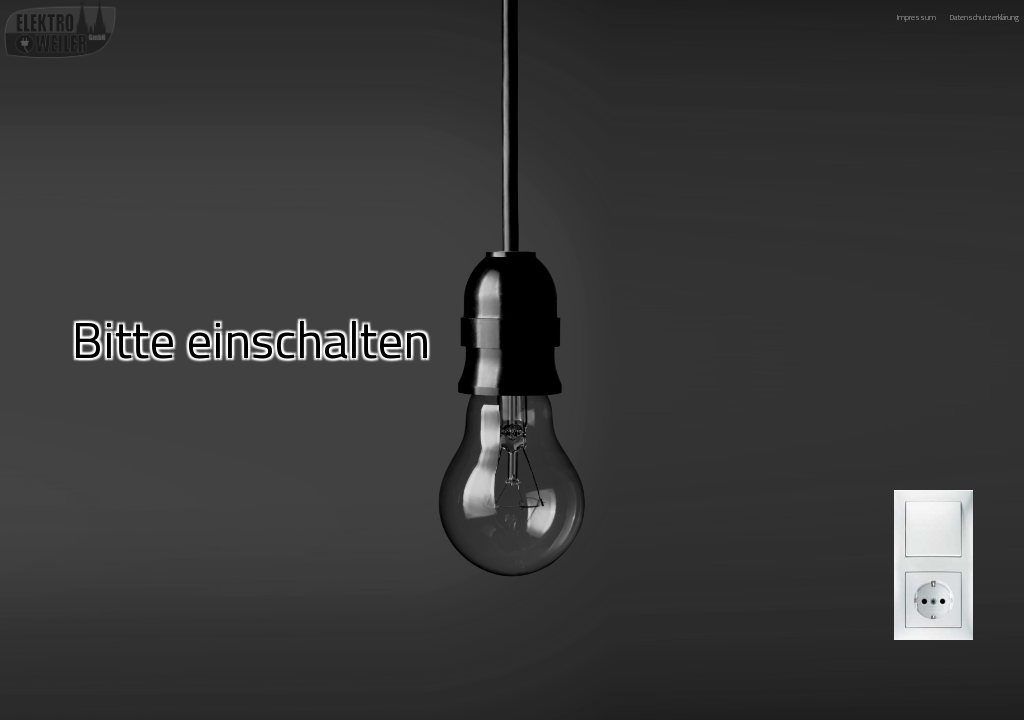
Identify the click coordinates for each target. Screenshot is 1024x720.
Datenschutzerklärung (984, 17)
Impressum (916, 17)
